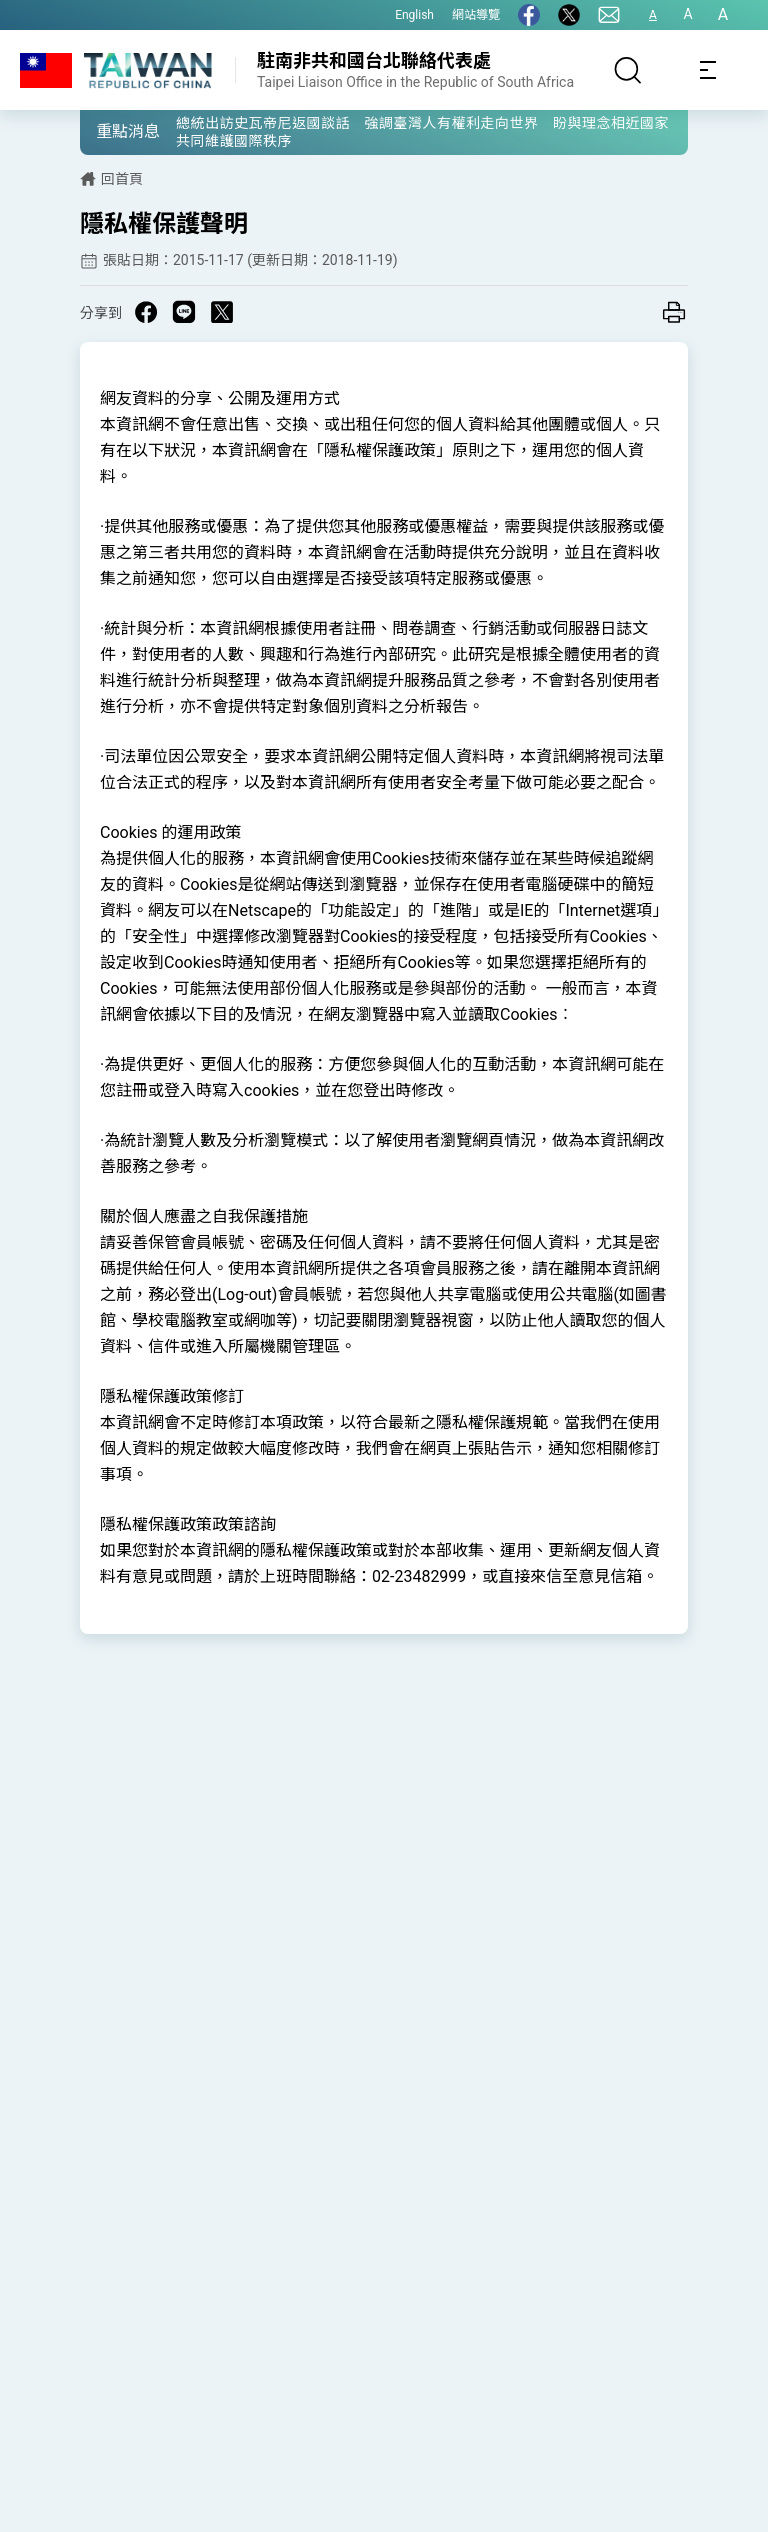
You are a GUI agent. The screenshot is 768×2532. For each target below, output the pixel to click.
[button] (110, 131)
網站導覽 (476, 15)
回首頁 (122, 179)
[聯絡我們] (609, 15)
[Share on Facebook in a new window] (146, 312)
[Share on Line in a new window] (184, 312)
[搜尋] (628, 70)
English (414, 15)
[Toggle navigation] (708, 70)
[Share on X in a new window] (222, 312)
